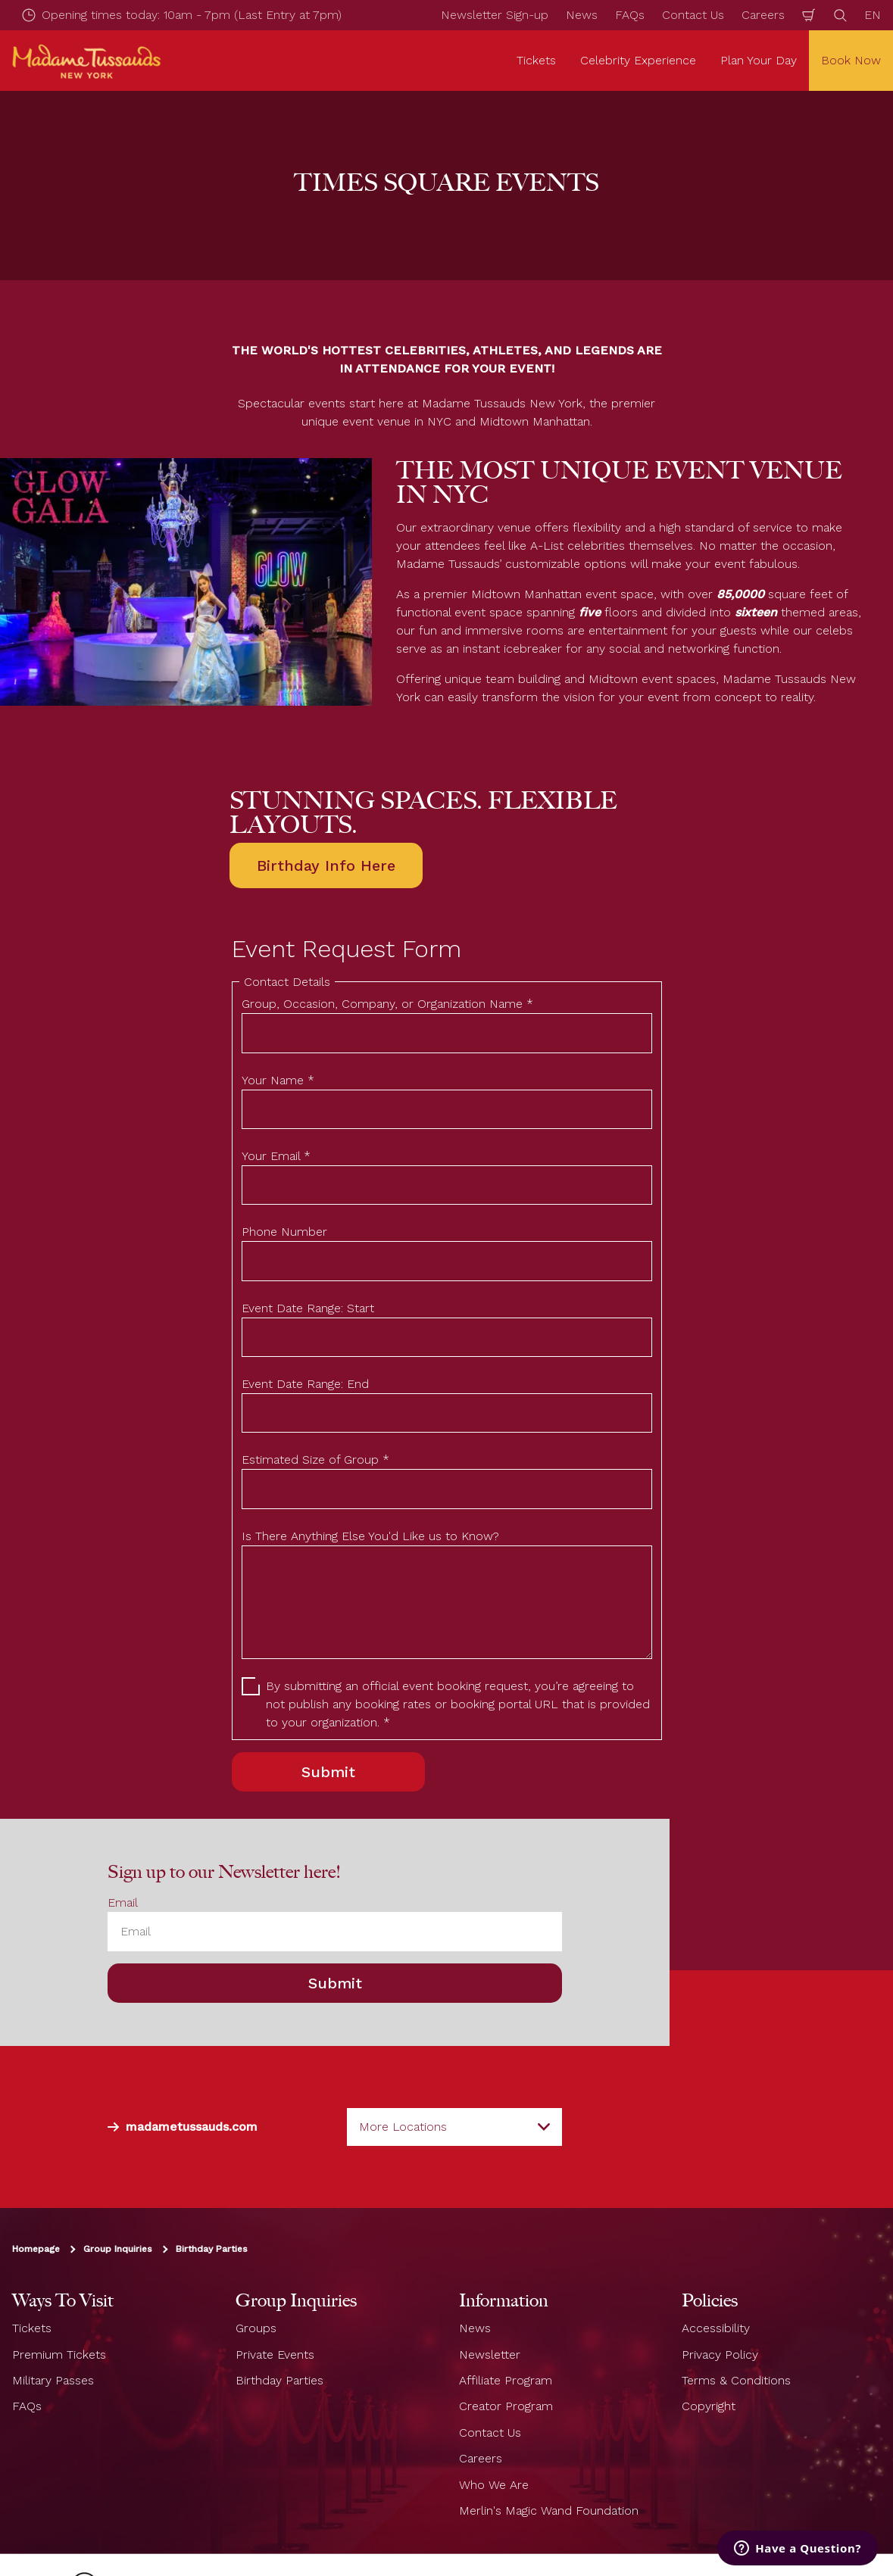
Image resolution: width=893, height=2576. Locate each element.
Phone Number (284, 1231)
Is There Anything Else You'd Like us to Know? (370, 1536)
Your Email (276, 1156)
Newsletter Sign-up (494, 15)
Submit (335, 1983)
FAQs (630, 15)
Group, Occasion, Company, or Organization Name (387, 1003)
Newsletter (489, 2354)
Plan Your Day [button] (758, 60)
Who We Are (494, 2484)
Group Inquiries (117, 2249)
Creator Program (506, 2406)
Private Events (275, 2354)
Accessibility (716, 2328)
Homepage (36, 2249)
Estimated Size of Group (315, 1459)
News (582, 15)
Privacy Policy (720, 2354)
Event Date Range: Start (308, 1308)
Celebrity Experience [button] (638, 60)
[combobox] (454, 2127)
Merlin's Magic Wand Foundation (549, 2510)
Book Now (851, 60)
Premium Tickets (59, 2354)
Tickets (32, 2328)
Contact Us (693, 15)
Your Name (278, 1080)
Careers (763, 15)
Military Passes (53, 2380)
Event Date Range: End (305, 1384)
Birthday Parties (212, 2249)
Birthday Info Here (326, 865)
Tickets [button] (536, 60)
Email (123, 1902)
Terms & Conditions (736, 2380)
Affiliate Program (505, 2380)
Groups (256, 2328)
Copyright (708, 2406)
